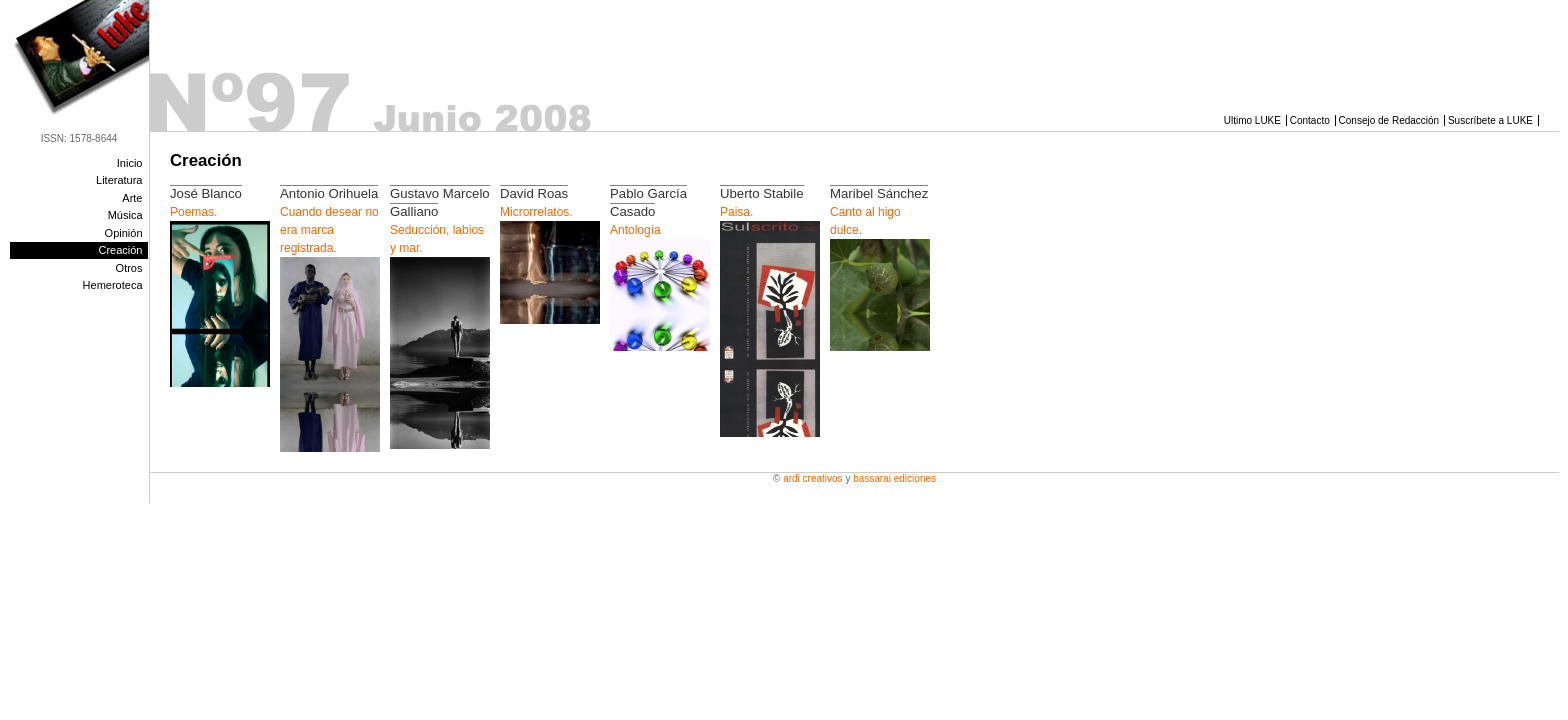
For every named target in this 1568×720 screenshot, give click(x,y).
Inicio (130, 163)
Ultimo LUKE (1252, 120)
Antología (635, 230)
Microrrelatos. (536, 212)
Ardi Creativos (812, 478)
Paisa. (736, 212)
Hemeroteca (113, 285)
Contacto (1310, 120)
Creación (120, 250)
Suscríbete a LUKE (1490, 120)
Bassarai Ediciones (894, 478)
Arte (132, 198)
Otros (129, 268)
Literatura (119, 180)
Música (125, 215)
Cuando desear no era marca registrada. (329, 230)
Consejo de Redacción (1389, 120)
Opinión (124, 233)
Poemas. (193, 212)
